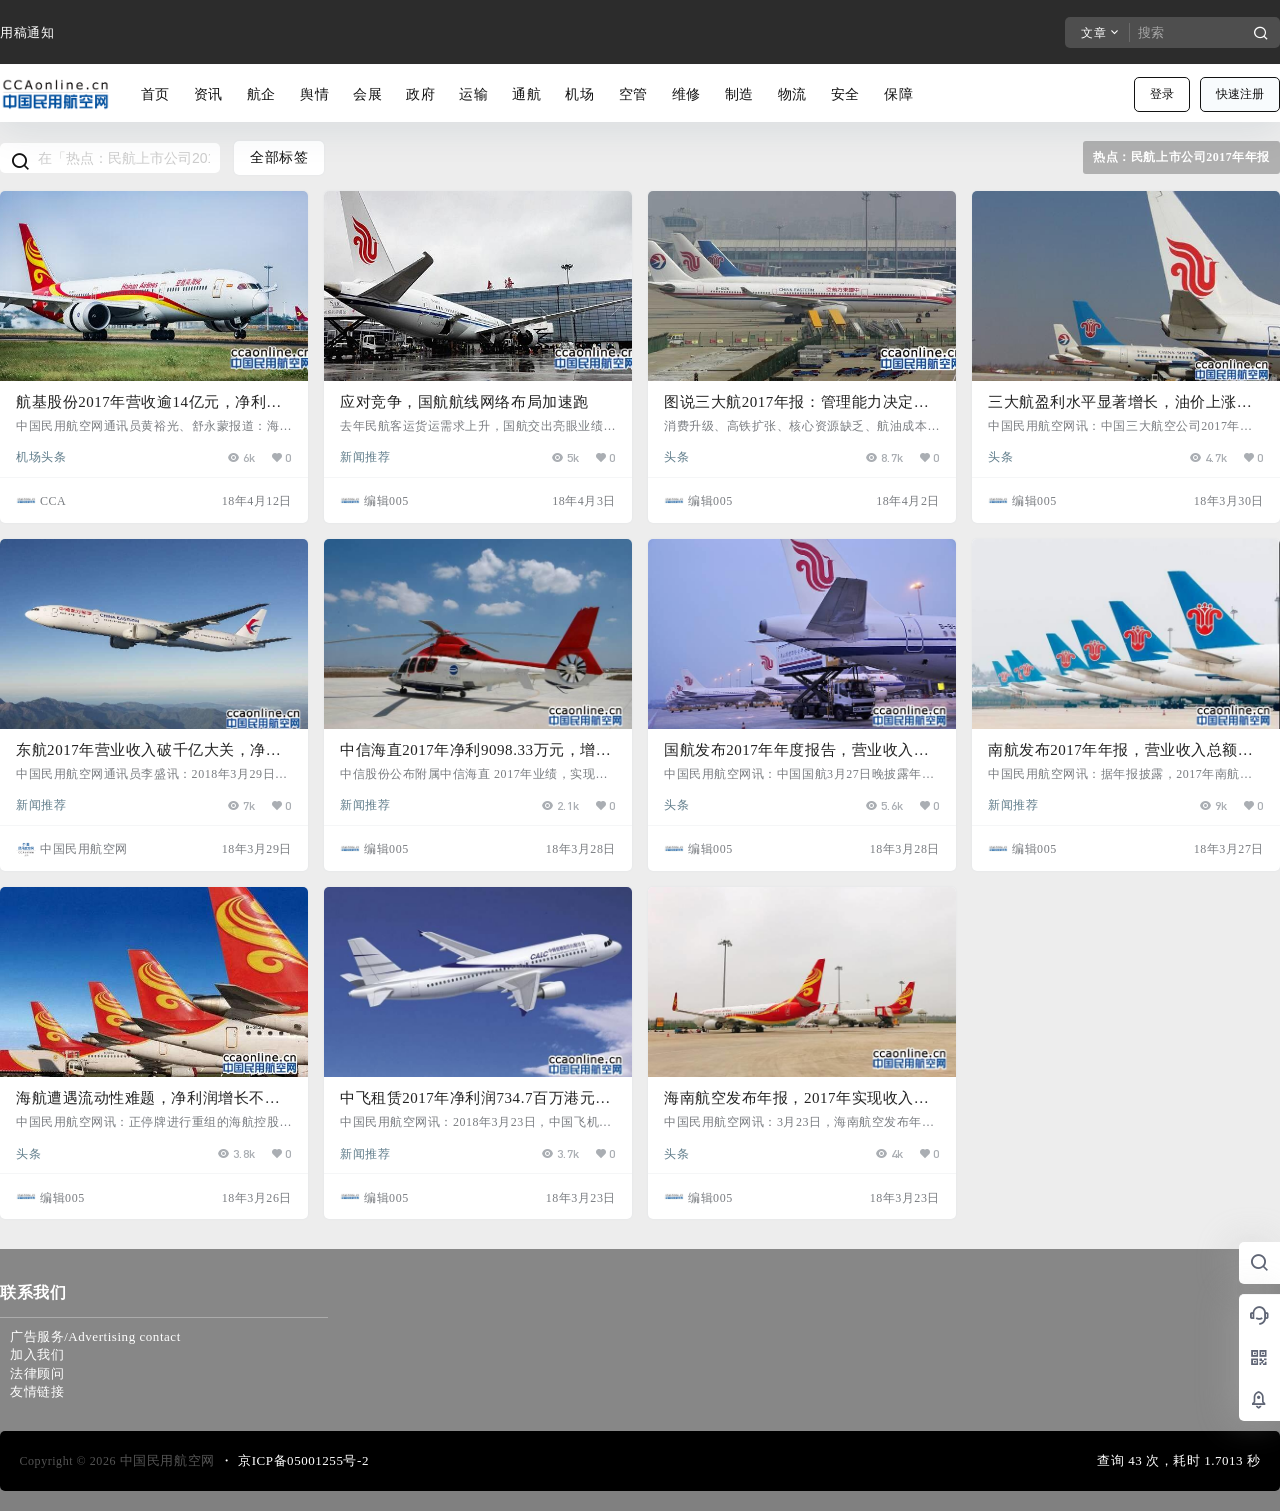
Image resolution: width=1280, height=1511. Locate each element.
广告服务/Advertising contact (95, 1336)
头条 (676, 456)
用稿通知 (27, 32)
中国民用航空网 (165, 1460)
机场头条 (41, 456)
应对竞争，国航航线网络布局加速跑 (464, 402)
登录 (1162, 94)
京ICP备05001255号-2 (303, 1460)
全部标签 (279, 157)
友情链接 (37, 1391)
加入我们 (37, 1354)
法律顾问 (37, 1373)
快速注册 (1240, 94)
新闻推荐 (365, 456)
